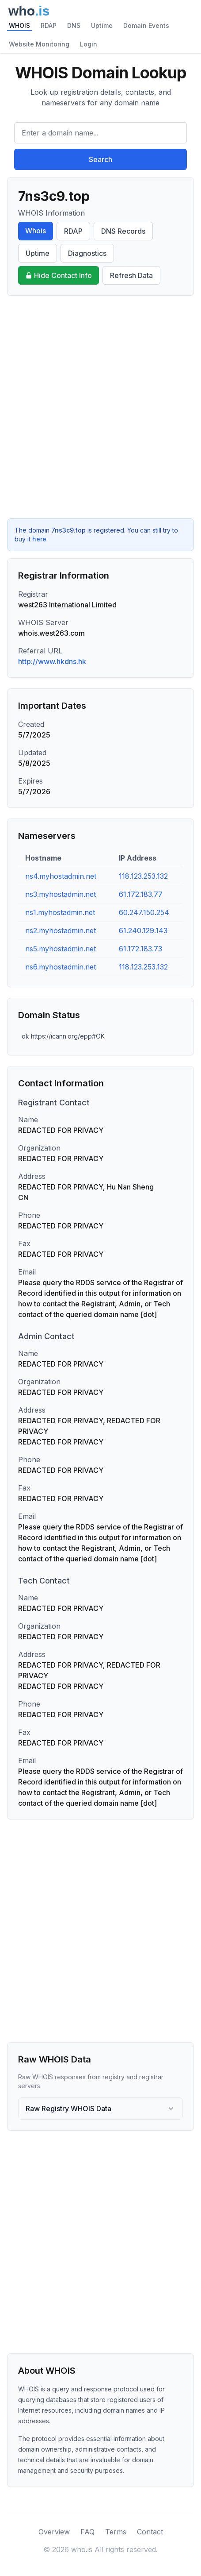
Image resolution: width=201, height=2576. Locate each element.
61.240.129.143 (143, 930)
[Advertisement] (100, 407)
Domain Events (146, 25)
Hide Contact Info (58, 275)
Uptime (102, 25)
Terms (115, 2531)
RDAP (49, 25)
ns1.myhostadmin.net (60, 912)
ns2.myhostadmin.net (60, 930)
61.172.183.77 (141, 894)
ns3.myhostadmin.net (60, 894)
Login (88, 44)
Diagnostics (87, 253)
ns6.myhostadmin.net (60, 966)
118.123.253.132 (143, 876)
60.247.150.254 (144, 912)
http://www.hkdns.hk (52, 661)
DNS (73, 25)
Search (100, 159)
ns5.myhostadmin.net (60, 948)
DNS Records (123, 231)
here (39, 539)
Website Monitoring (39, 44)
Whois (35, 230)
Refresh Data (131, 275)
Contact (150, 2531)
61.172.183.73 (140, 948)
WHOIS (19, 25)
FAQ (87, 2531)
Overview (54, 2531)
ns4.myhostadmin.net (60, 876)
